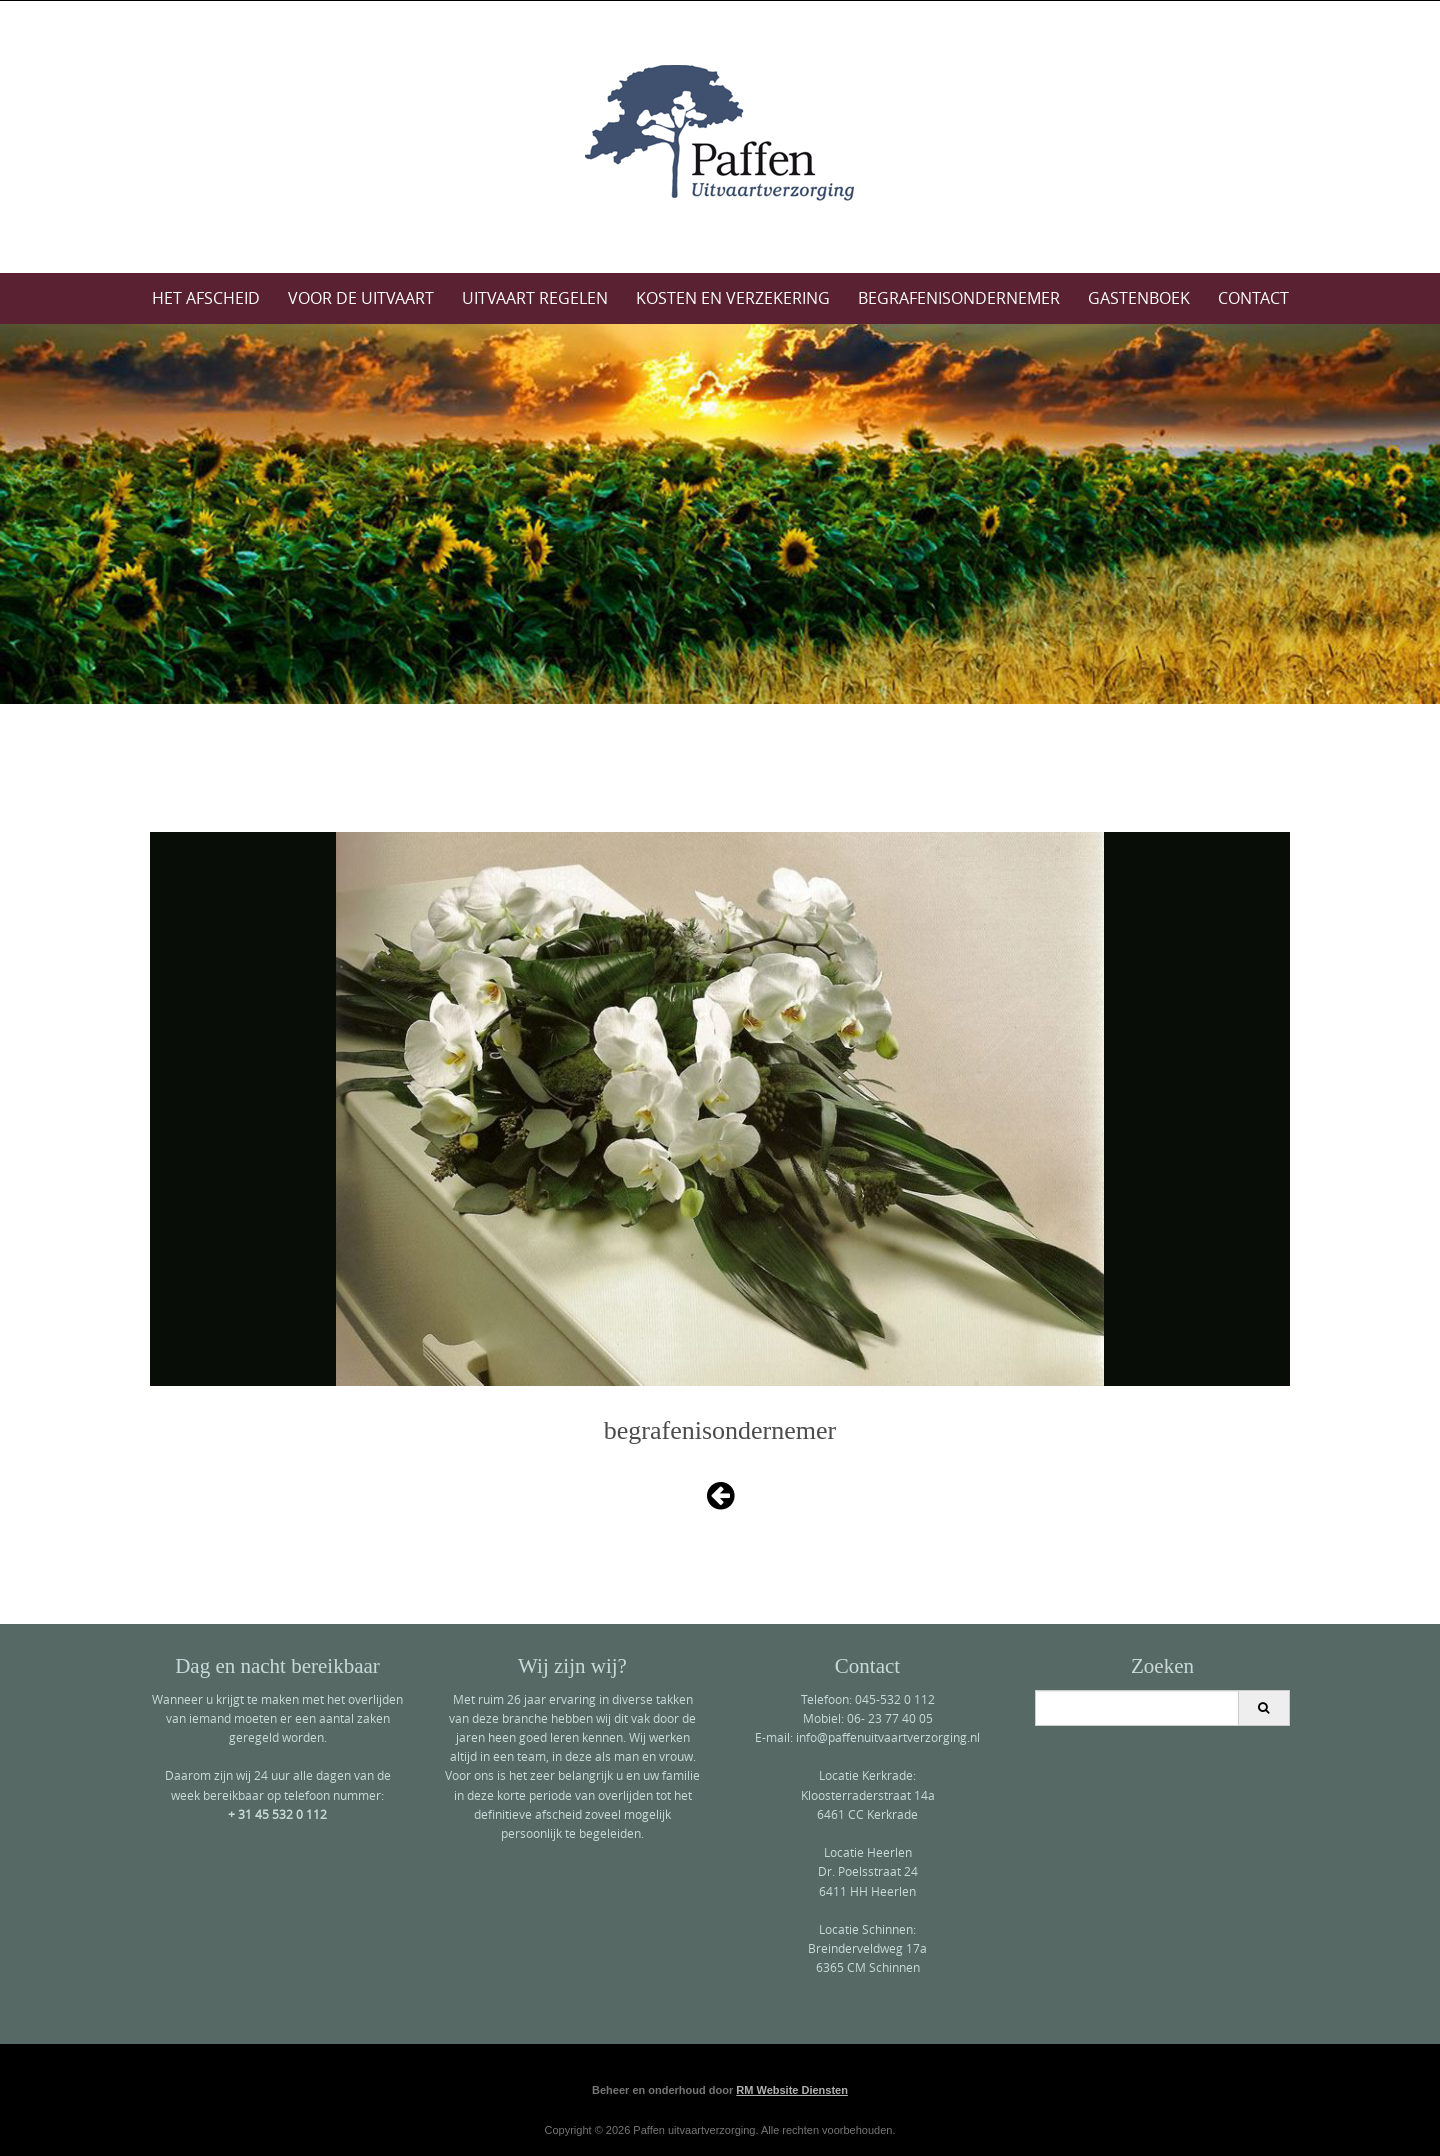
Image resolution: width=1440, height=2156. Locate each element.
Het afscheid (206, 298)
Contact (1253, 298)
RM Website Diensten (792, 2090)
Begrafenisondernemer (959, 298)
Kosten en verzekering (733, 298)
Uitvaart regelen (535, 298)
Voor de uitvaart (361, 298)
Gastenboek (1139, 298)
